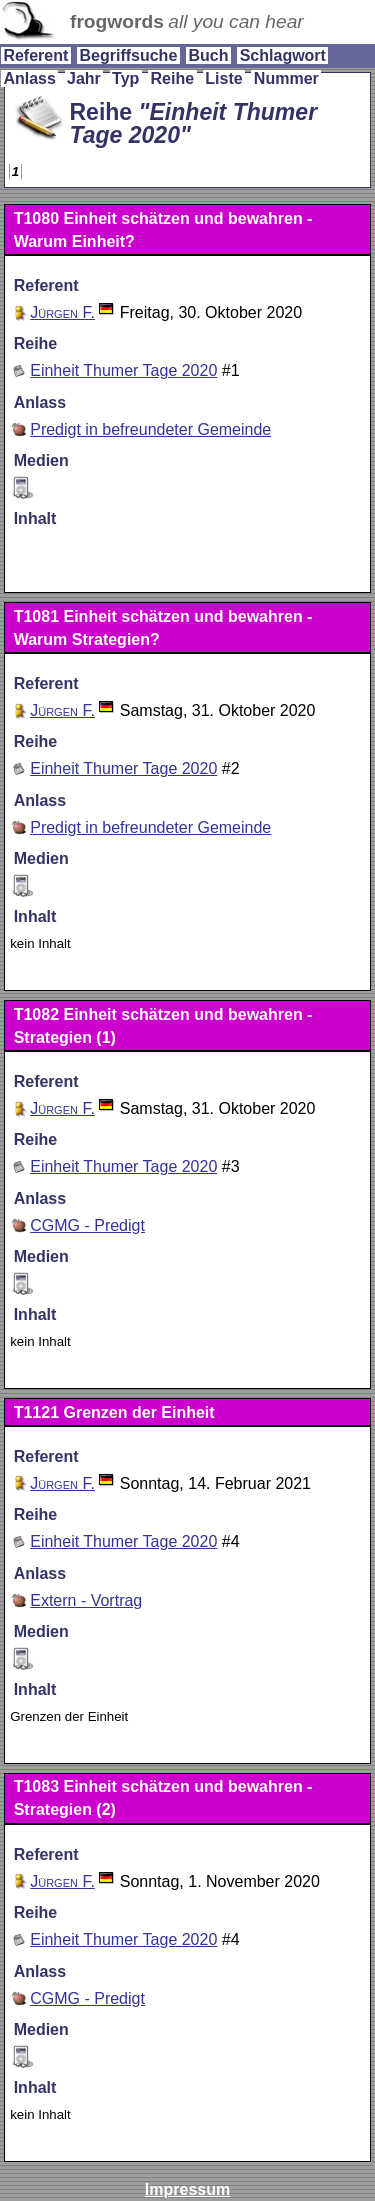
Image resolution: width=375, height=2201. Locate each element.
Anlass (29, 78)
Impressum (187, 2189)
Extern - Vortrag (86, 1600)
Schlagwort (283, 55)
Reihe (173, 78)
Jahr (84, 78)
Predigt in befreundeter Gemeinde (150, 429)
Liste (223, 78)
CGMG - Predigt (87, 1225)
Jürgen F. (62, 312)
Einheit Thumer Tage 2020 (123, 370)
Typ (125, 78)
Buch (208, 55)
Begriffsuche (128, 55)
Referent (35, 55)
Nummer (286, 78)
